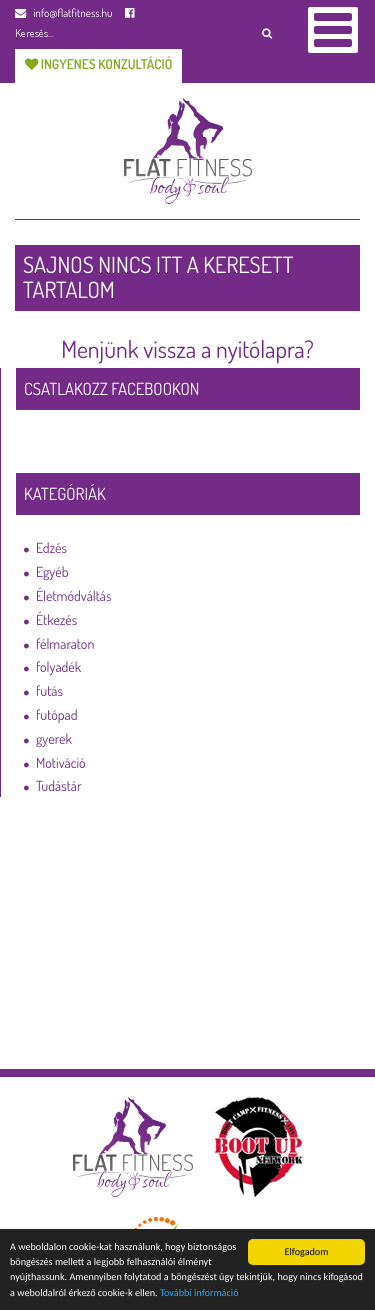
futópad (56, 715)
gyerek (54, 739)
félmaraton (65, 644)
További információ (199, 1295)
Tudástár (59, 786)
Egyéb (52, 572)
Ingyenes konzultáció (98, 64)
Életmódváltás (73, 596)
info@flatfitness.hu (64, 12)
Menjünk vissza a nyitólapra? (187, 349)
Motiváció (61, 763)
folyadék (58, 667)
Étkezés (56, 620)
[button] (266, 32)
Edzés (51, 548)
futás (49, 691)
